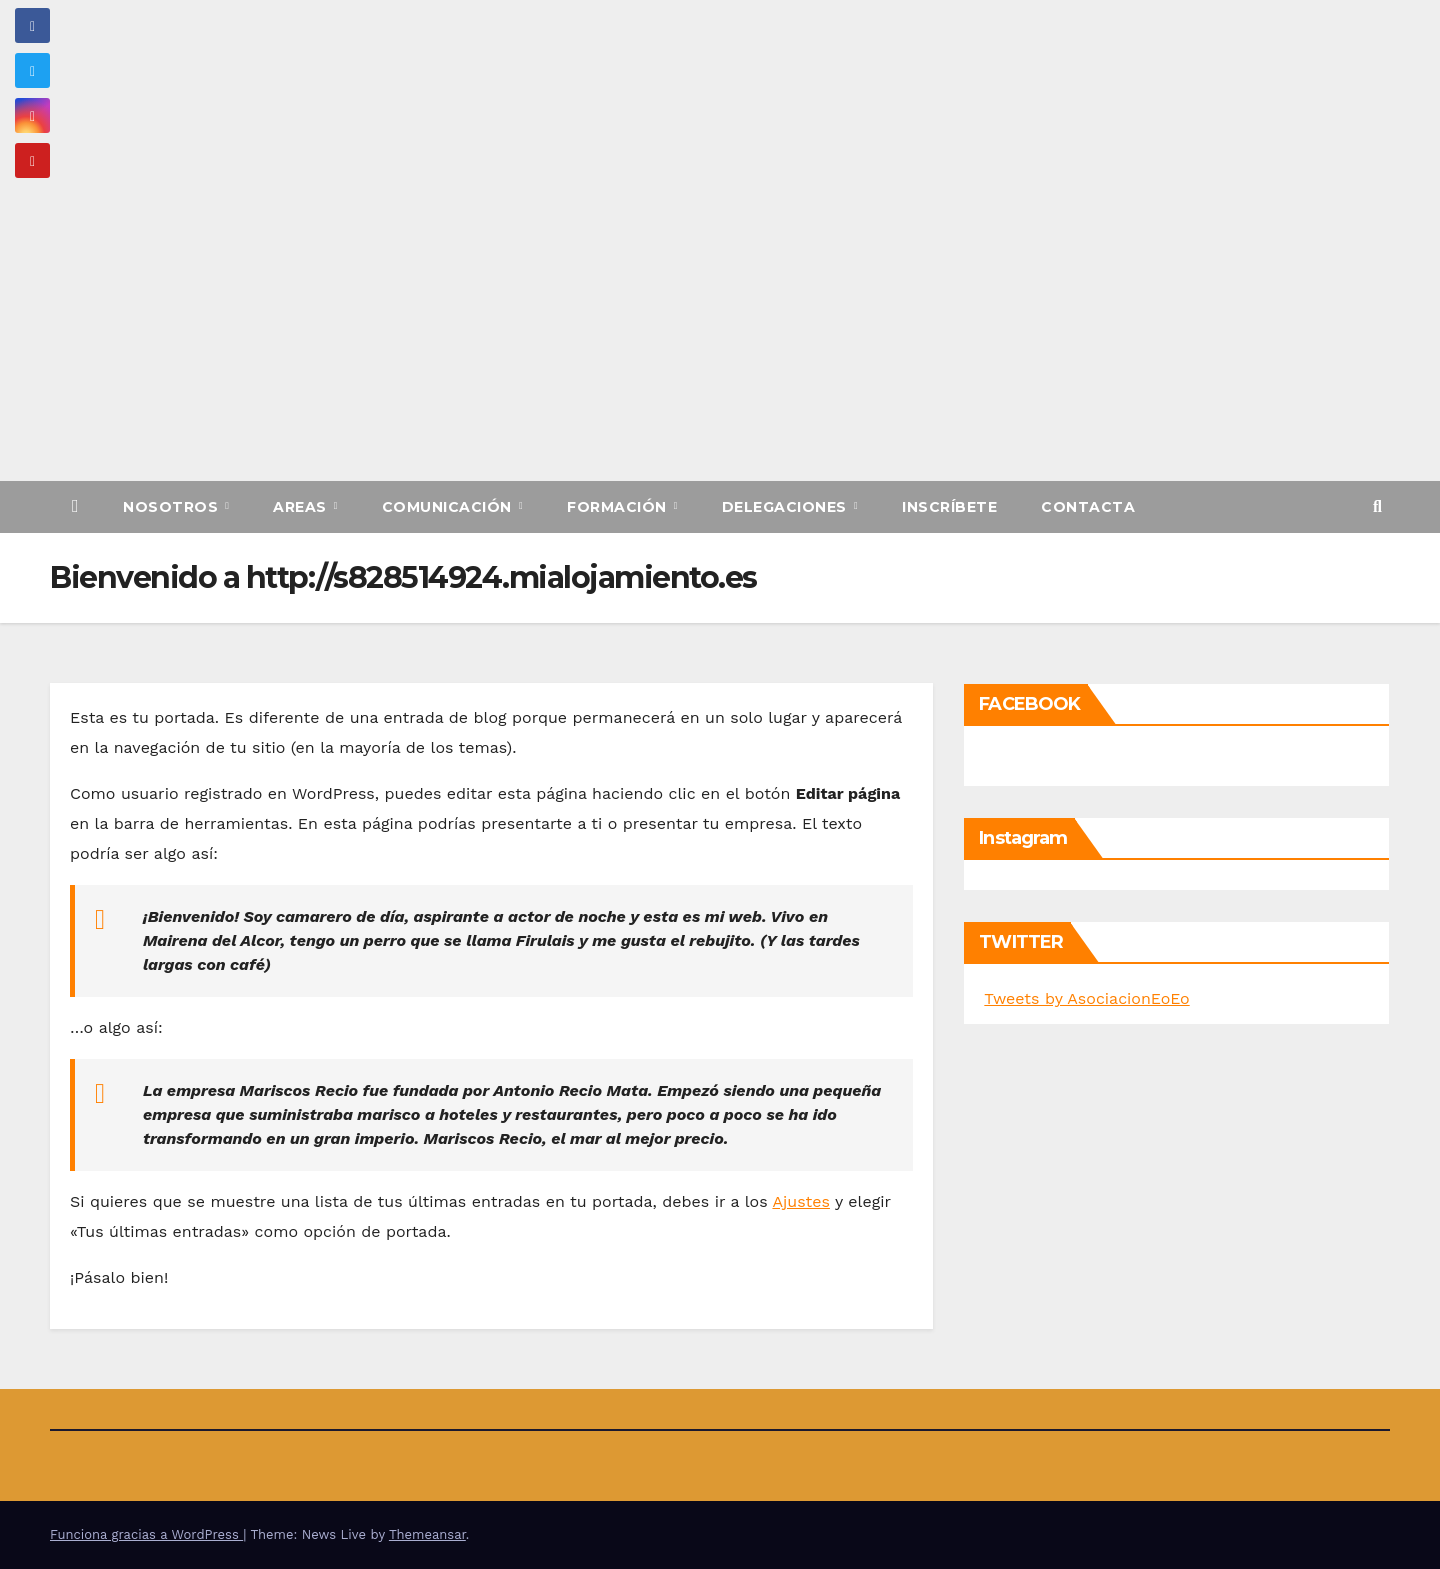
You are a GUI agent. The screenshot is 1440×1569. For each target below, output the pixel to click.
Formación (619, 507)
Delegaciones (787, 507)
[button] (1377, 506)
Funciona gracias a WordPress (146, 1534)
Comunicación (449, 507)
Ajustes (801, 1201)
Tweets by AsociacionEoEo (1086, 998)
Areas (302, 507)
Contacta (1088, 507)
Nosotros (173, 507)
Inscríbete (949, 507)
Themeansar (427, 1534)
